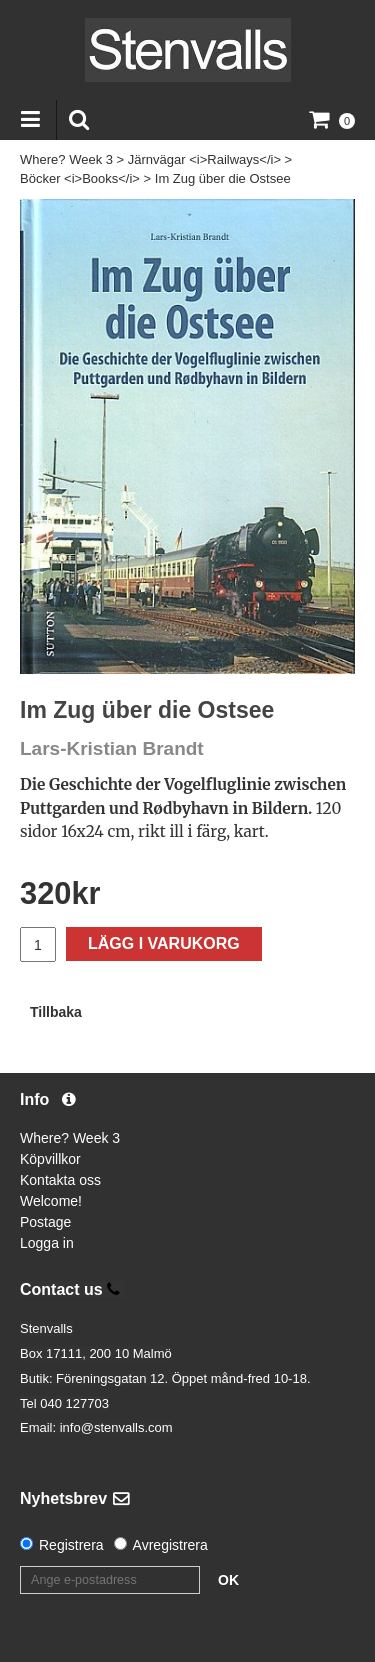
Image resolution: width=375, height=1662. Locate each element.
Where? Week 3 (66, 159)
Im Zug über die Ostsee (223, 178)
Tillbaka (56, 1012)
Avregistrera (170, 1545)
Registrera (71, 1545)
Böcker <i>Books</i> (80, 178)
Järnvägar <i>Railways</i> (204, 159)
